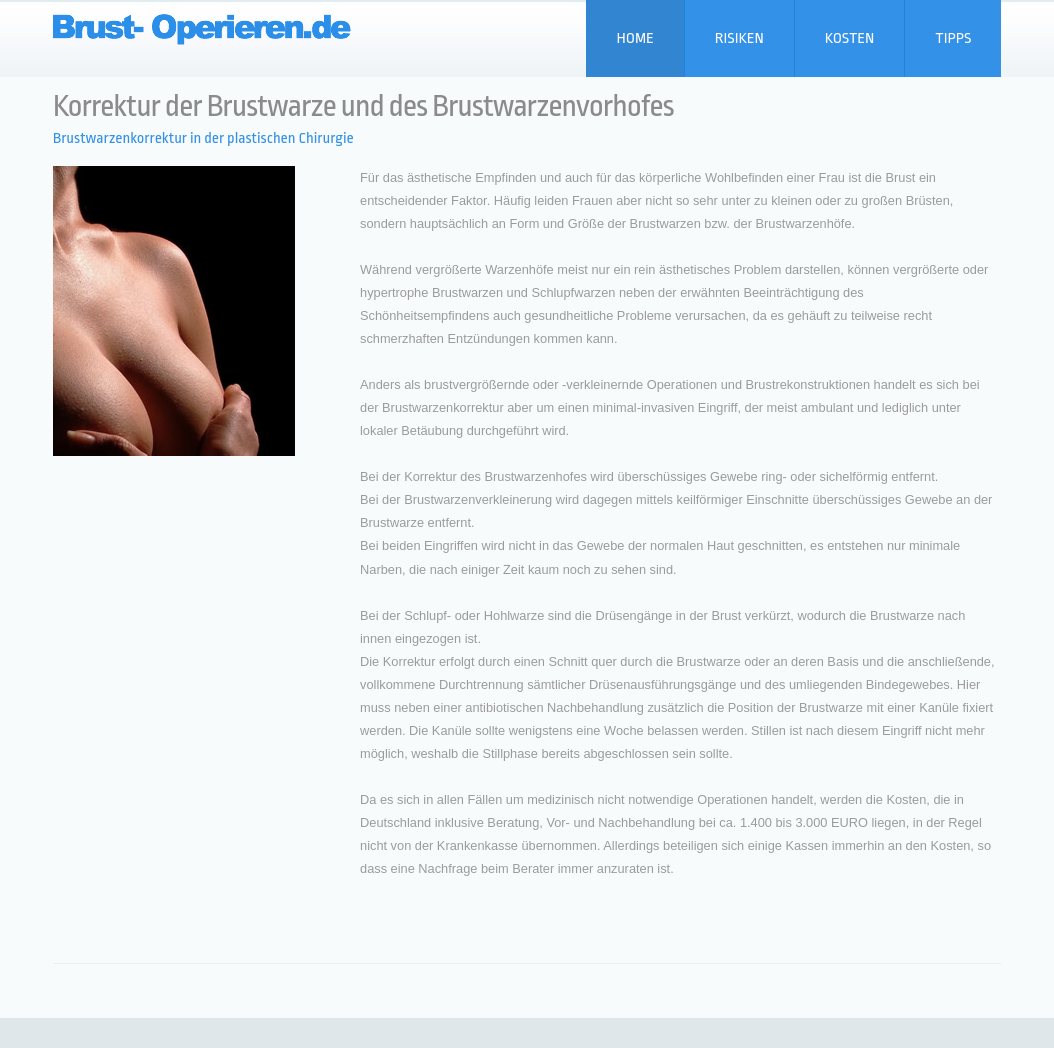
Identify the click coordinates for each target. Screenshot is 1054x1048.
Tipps (953, 38)
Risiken (739, 38)
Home (634, 38)
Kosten (850, 38)
